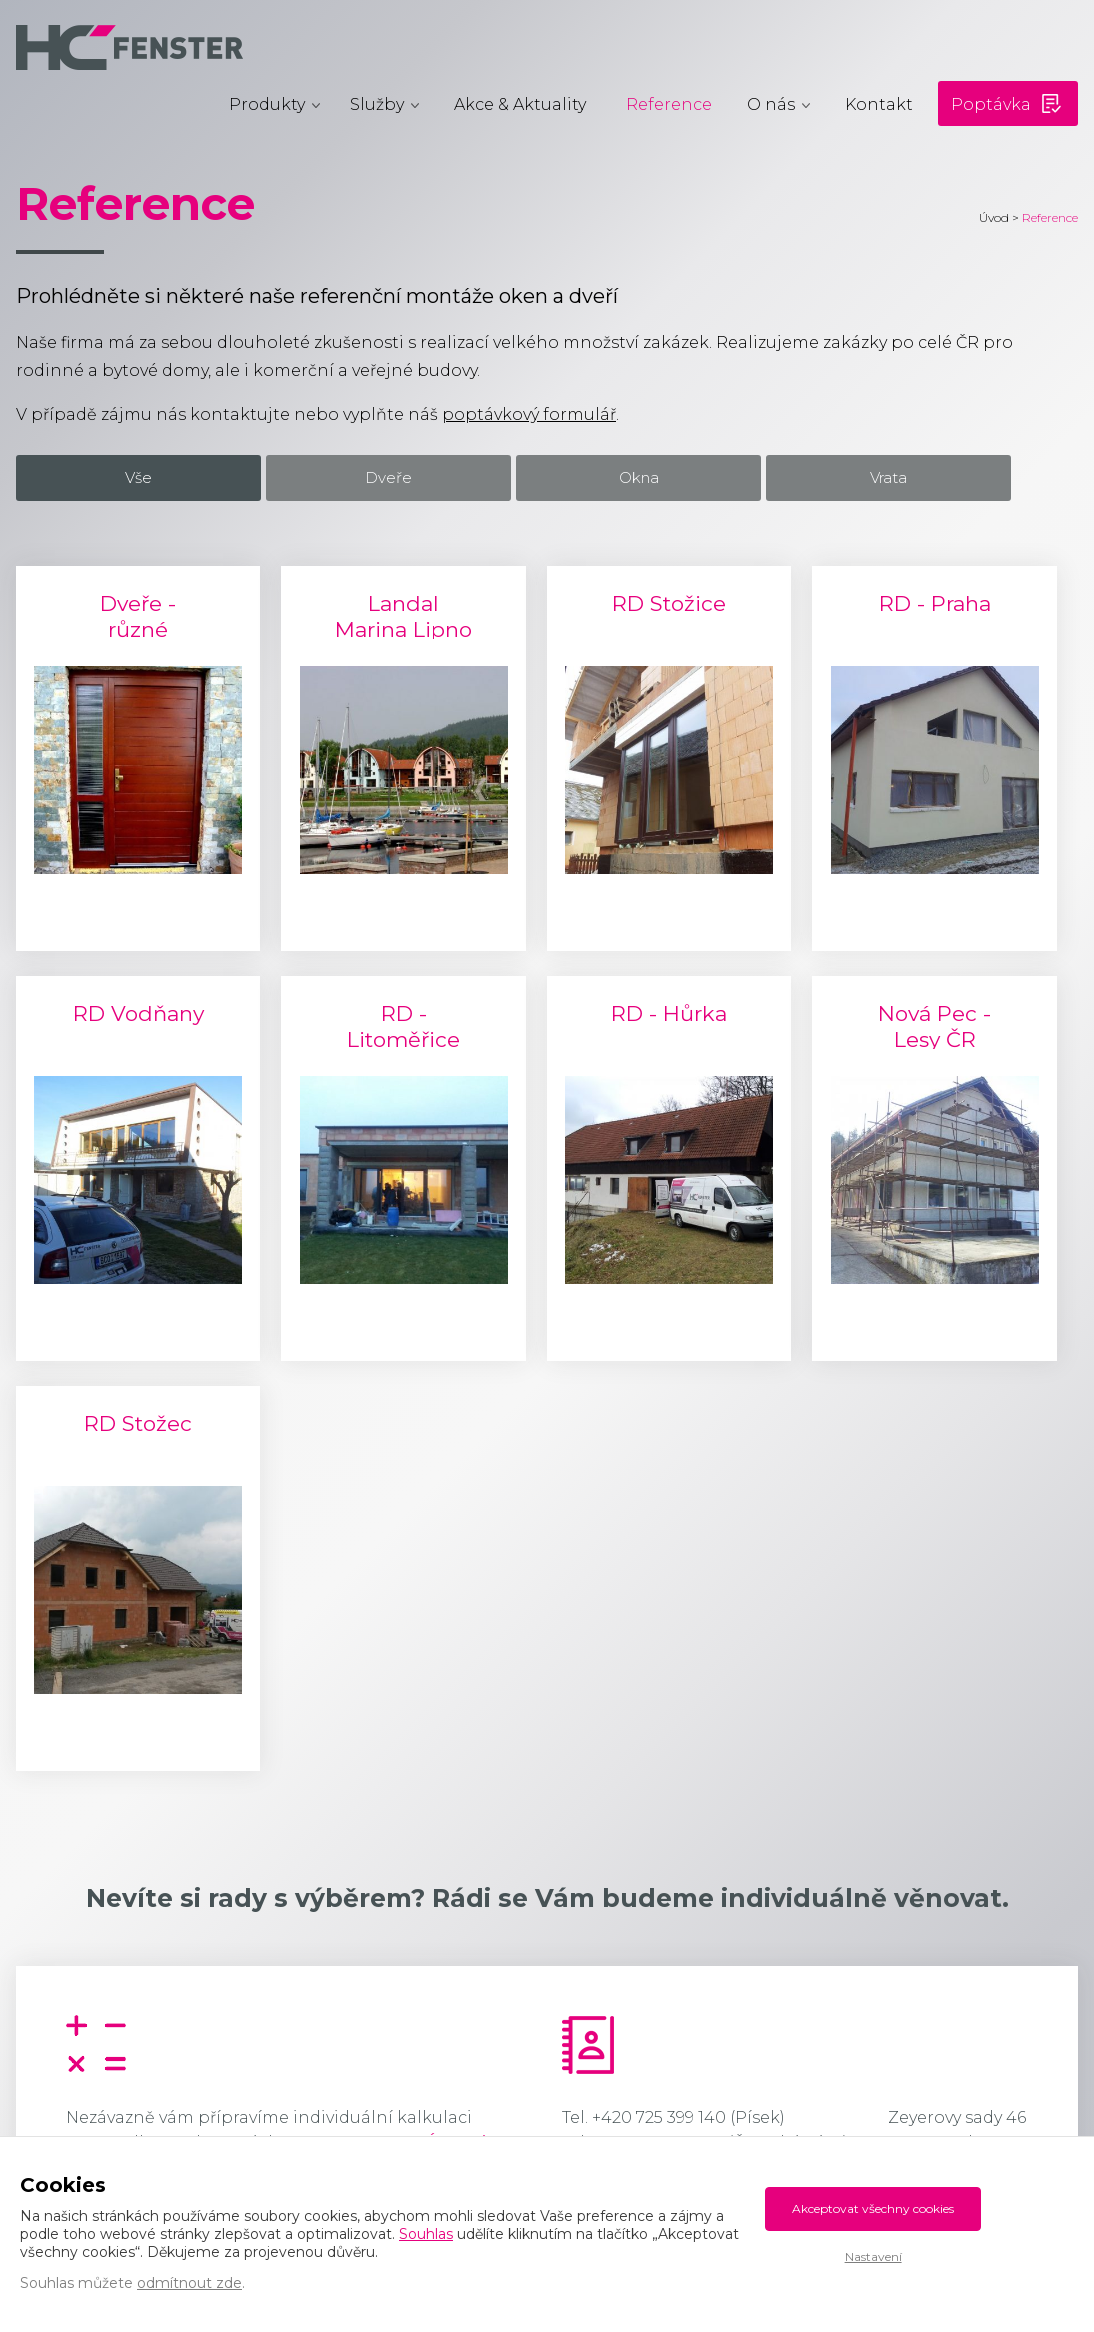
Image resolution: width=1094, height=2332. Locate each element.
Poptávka (991, 104)
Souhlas (426, 2234)
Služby (377, 104)
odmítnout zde (189, 2283)
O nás (771, 104)
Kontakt (879, 104)
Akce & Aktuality (520, 104)
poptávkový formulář (529, 414)
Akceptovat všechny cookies (873, 2208)
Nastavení (873, 2256)
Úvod (994, 217)
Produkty (267, 104)
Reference (669, 104)
